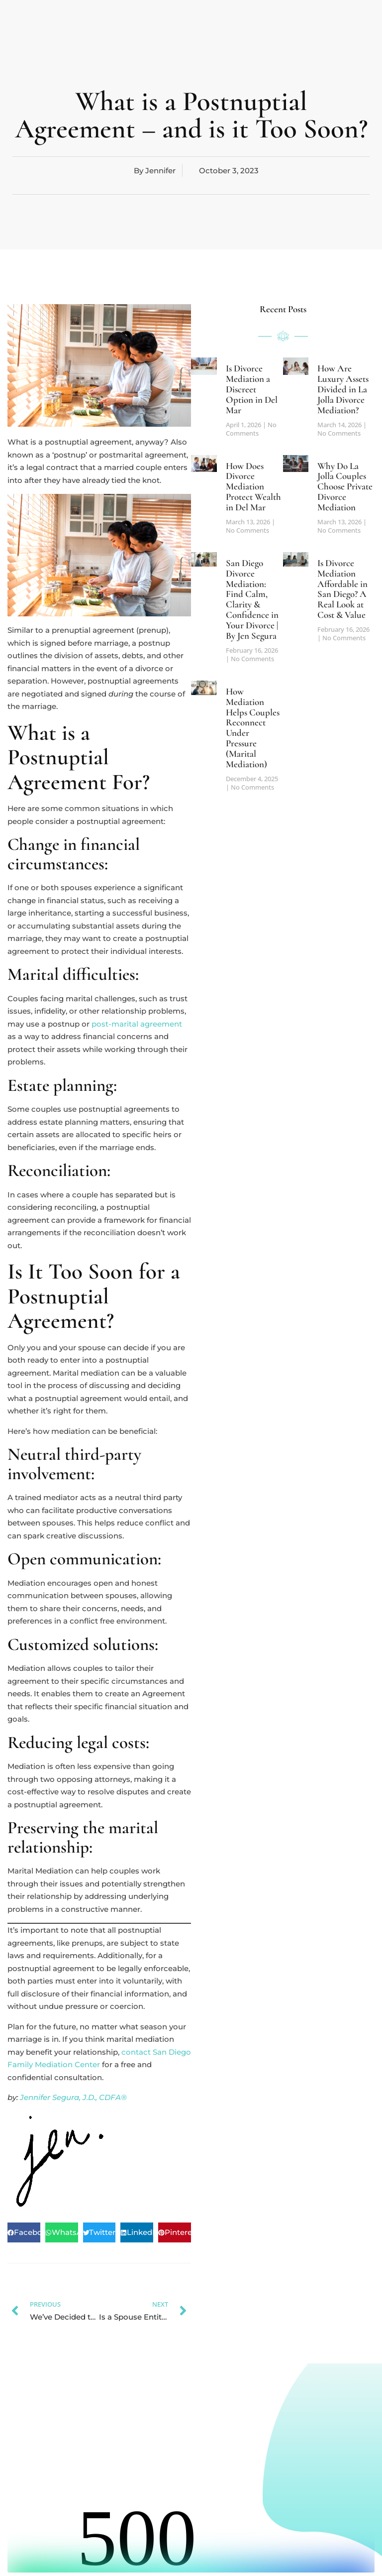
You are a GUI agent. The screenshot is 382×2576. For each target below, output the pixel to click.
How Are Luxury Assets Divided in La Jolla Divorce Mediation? (343, 389)
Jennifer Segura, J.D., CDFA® (73, 2097)
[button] (23, 2232)
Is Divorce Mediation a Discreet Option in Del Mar (252, 389)
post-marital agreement (137, 1024)
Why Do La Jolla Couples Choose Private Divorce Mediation (345, 486)
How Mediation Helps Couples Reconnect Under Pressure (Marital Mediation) (253, 728)
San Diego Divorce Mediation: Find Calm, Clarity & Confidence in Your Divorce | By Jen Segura (252, 599)
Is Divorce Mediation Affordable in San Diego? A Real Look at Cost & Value (342, 588)
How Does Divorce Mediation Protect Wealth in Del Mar (253, 486)
